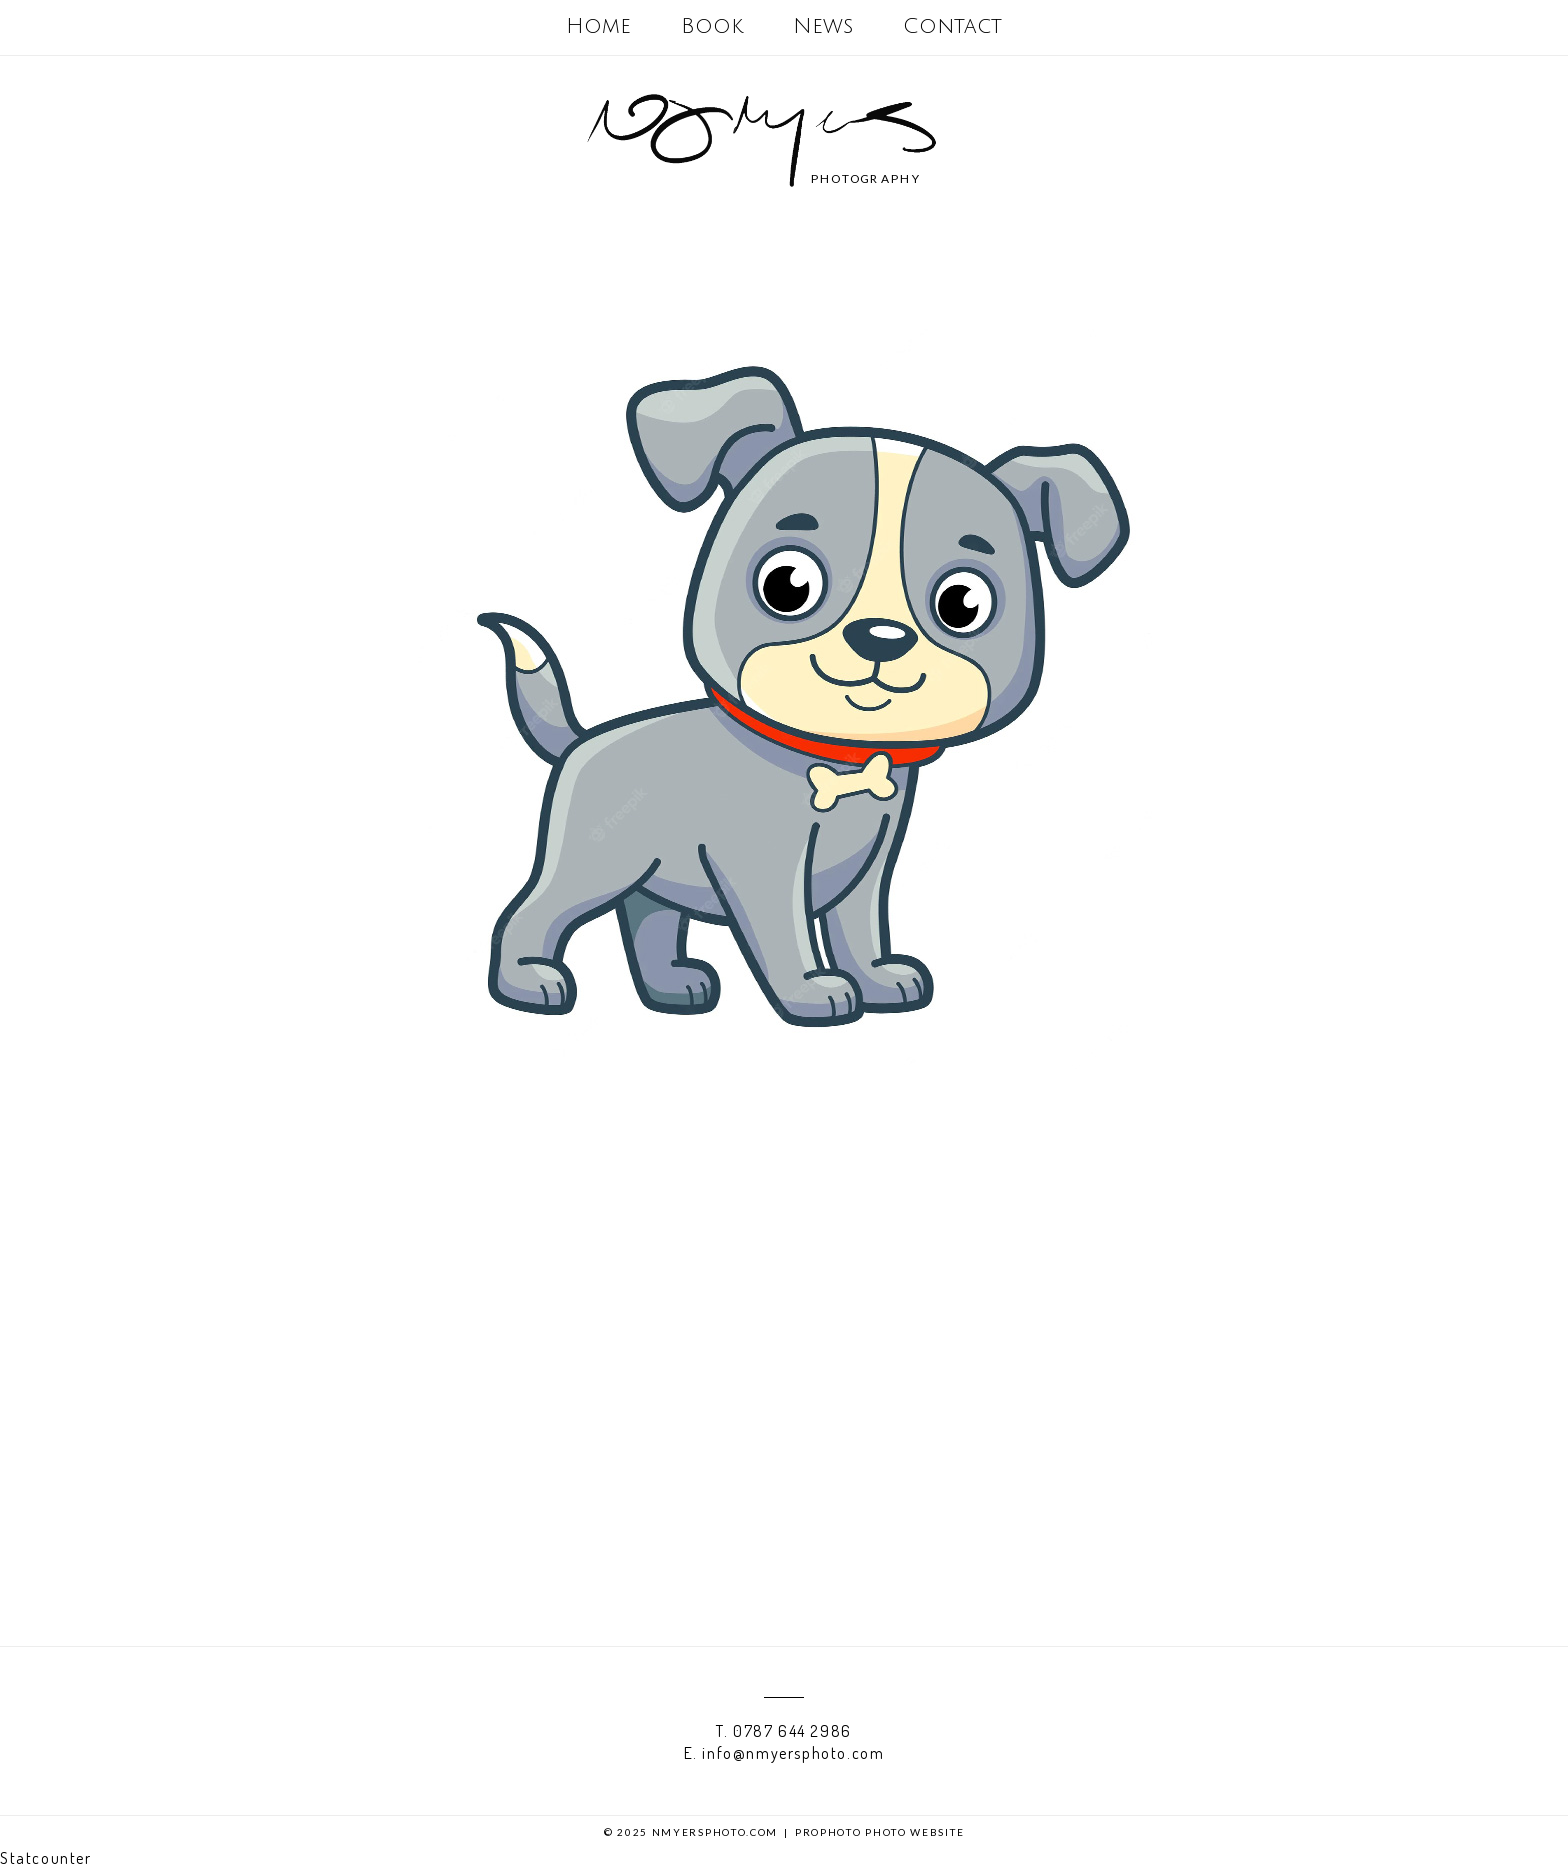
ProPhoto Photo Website (879, 1832)
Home (598, 26)
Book (712, 26)
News (823, 26)
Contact (952, 26)
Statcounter (46, 1858)
